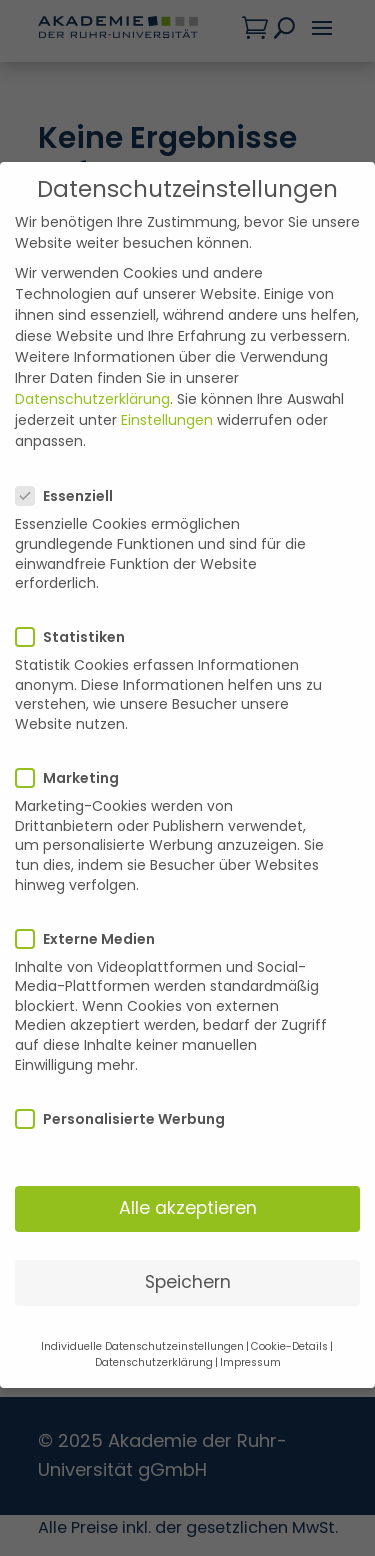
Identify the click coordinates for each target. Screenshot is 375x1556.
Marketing (75, 717)
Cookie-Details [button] (289, 1285)
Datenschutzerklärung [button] (154, 1301)
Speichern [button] (188, 1221)
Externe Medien (93, 878)
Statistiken (78, 576)
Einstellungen (167, 359)
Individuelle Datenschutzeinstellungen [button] (142, 1285)
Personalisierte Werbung (128, 1058)
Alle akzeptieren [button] (188, 1147)
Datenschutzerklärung (92, 338)
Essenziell (72, 435)
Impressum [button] (250, 1301)
